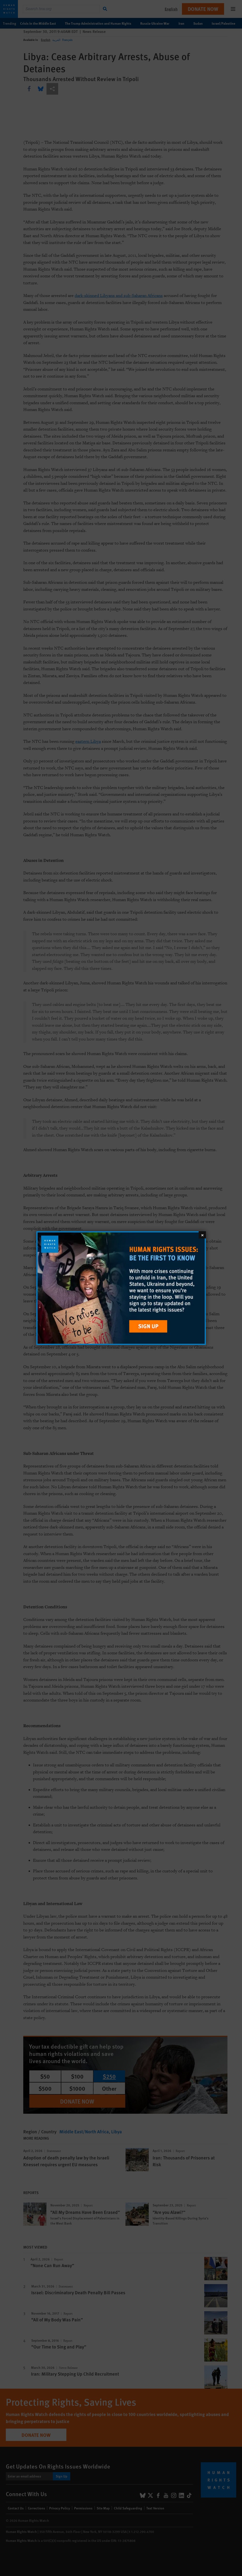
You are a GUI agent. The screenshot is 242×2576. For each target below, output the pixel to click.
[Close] (202, 1234)
